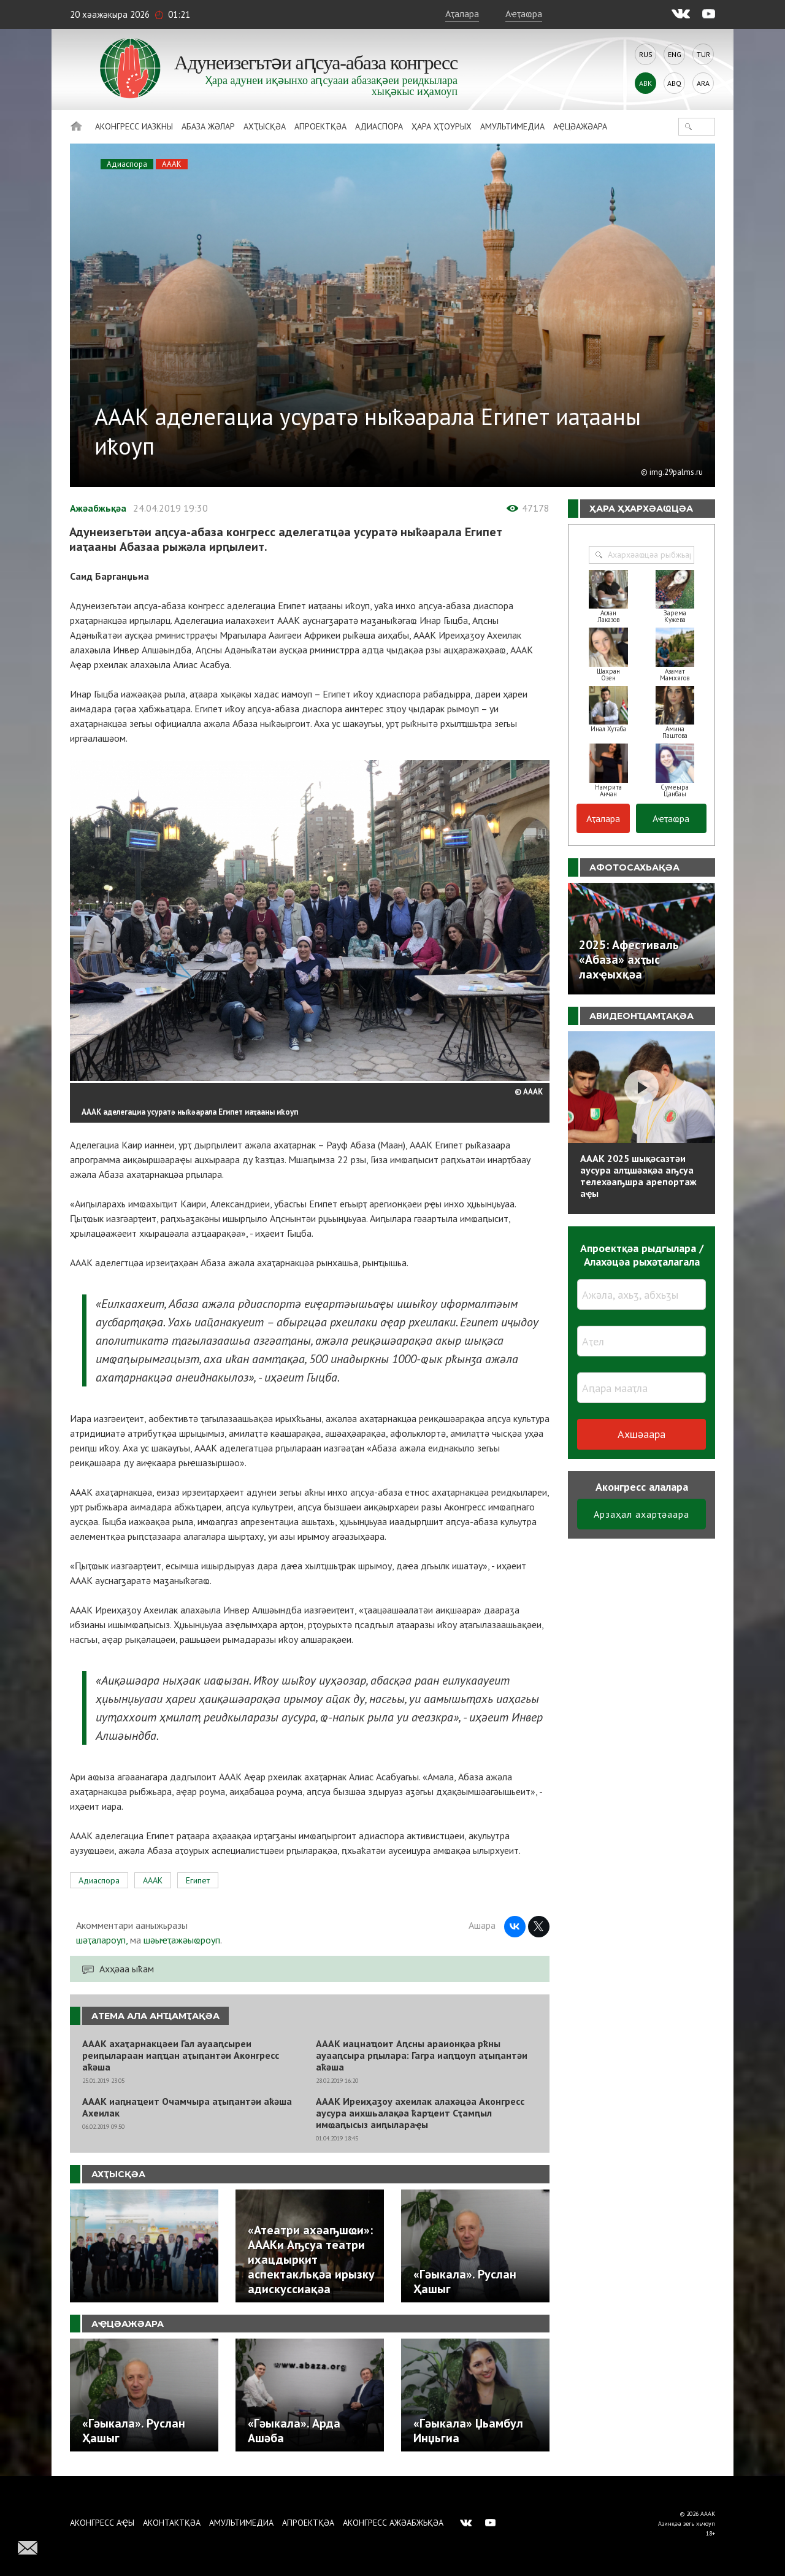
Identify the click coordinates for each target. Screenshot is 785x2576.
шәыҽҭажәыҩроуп (182, 1940)
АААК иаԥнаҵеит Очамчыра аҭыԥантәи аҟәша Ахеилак (187, 2107)
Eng (674, 54)
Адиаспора (379, 126)
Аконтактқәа (172, 2522)
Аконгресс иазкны (134, 126)
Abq (674, 83)
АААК (172, 164)
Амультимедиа (512, 126)
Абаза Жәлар (208, 126)
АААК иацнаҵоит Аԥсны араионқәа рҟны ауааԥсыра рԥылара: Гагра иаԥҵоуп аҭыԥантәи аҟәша (421, 2055)
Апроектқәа (320, 126)
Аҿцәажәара (580, 126)
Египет (198, 1880)
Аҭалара (462, 13)
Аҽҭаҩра (523, 13)
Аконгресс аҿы (102, 2522)
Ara (703, 83)
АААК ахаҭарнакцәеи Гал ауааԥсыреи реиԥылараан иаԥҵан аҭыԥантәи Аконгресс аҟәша (180, 2055)
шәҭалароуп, (102, 1940)
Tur (703, 54)
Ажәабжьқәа (98, 508)
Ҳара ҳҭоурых (442, 126)
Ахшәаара (641, 1434)
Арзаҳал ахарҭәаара (641, 1514)
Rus (646, 54)
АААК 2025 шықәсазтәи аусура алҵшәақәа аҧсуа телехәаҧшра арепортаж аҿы (638, 1175)
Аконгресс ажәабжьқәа (393, 2522)
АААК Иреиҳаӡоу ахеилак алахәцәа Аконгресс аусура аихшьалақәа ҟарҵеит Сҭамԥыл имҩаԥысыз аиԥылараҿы (420, 2113)
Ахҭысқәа (264, 126)
